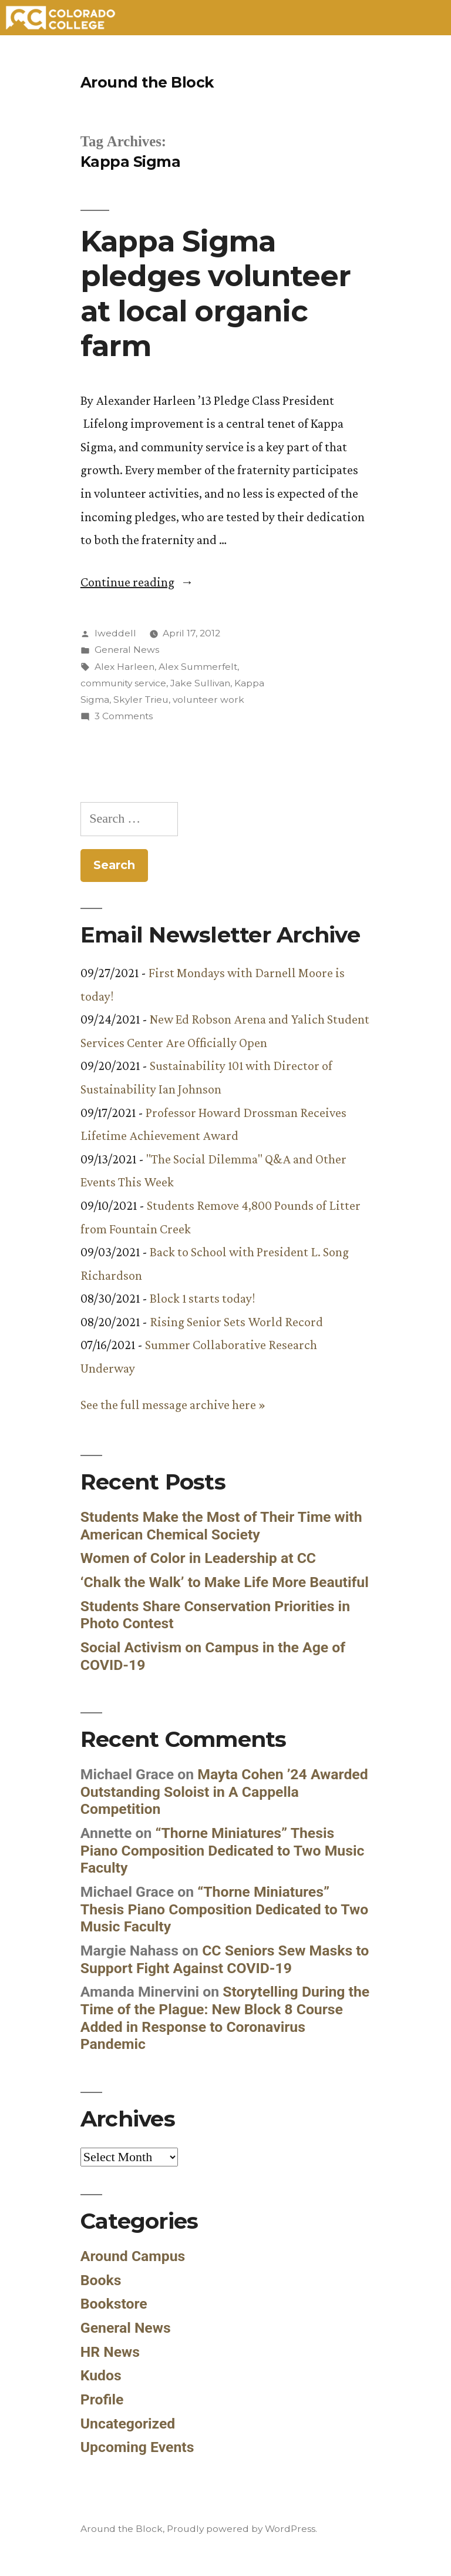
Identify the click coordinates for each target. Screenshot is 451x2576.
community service (123, 683)
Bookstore (113, 2303)
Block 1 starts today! (202, 1298)
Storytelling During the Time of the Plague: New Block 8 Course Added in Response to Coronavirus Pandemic (224, 2017)
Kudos (101, 2375)
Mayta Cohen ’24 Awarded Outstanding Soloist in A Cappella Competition (224, 1791)
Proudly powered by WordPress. (242, 2528)
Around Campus (133, 2256)
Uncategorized (128, 2423)
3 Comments (124, 716)
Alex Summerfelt (198, 666)
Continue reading (137, 582)
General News (127, 649)
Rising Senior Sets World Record (236, 1321)
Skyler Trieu (141, 699)
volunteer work (208, 699)
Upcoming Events (137, 2447)
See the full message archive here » (172, 1404)
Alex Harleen (124, 666)
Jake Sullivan (200, 683)
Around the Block (147, 82)
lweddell (115, 633)
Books (101, 2280)
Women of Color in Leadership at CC (198, 1558)
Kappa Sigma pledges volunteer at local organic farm (215, 293)
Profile (102, 2399)
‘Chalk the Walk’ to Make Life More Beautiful (224, 1582)
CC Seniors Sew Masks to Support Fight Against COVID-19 (224, 1959)
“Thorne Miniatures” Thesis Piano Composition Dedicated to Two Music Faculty (222, 1850)
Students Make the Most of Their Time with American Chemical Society (221, 1525)
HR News (110, 2351)
